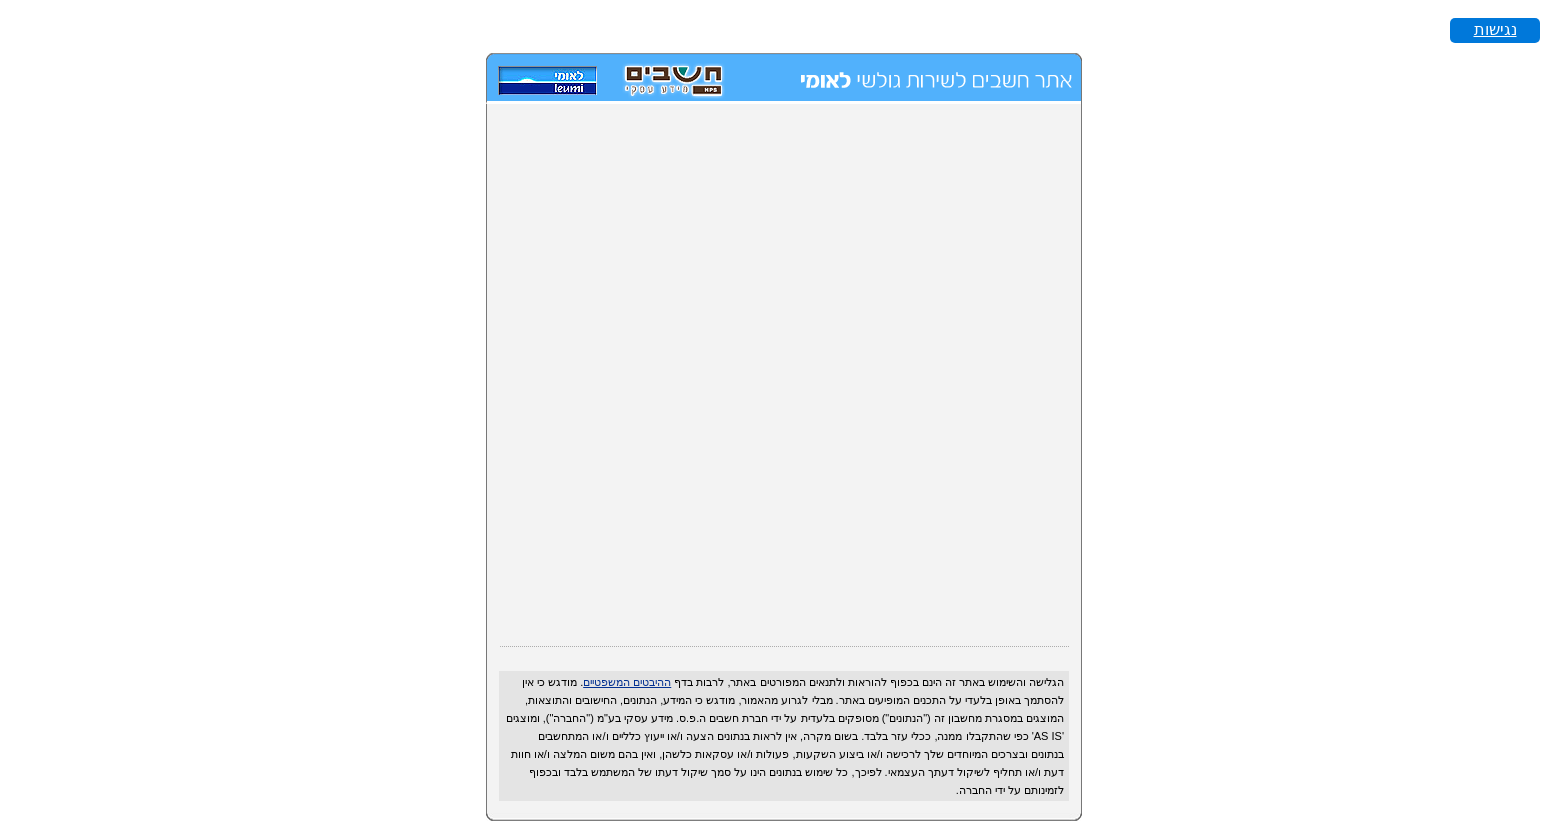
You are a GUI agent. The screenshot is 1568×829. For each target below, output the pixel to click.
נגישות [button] (1495, 29)
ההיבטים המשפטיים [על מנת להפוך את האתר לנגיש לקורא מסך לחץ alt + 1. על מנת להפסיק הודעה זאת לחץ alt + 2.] (627, 682)
